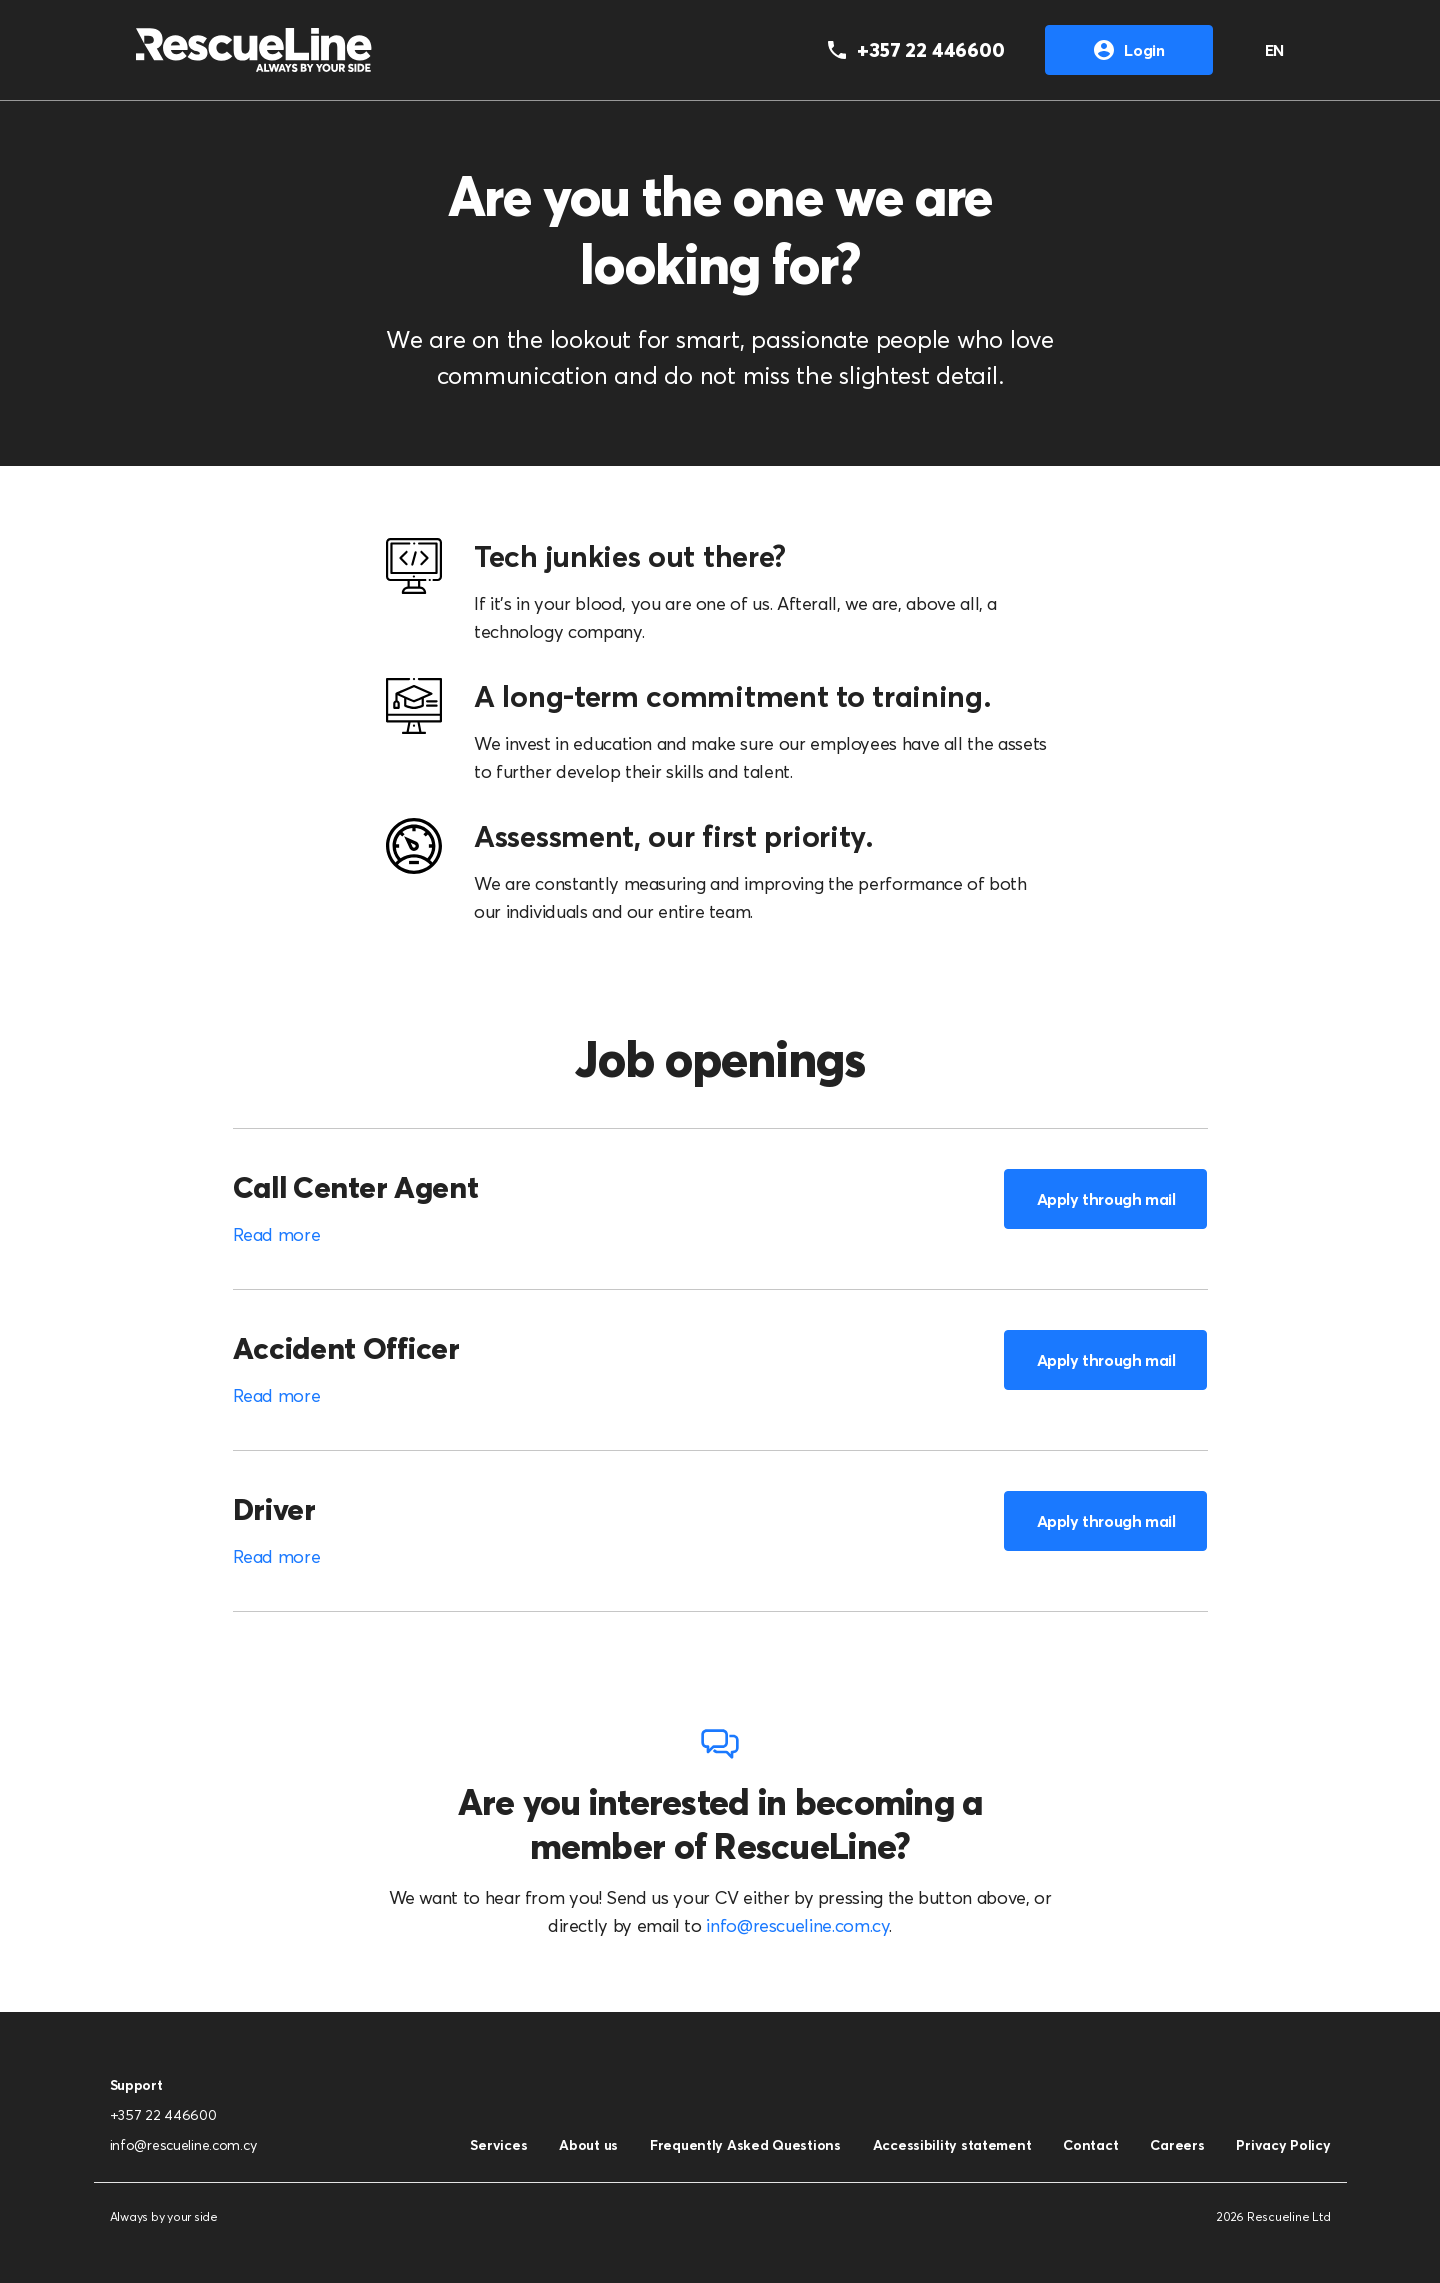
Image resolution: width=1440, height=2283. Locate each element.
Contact (1090, 2145)
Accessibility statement (952, 2145)
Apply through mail (1106, 1199)
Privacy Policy (1283, 2145)
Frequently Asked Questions (745, 2145)
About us (588, 2145)
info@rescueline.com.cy (797, 1925)
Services (498, 2145)
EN (1274, 50)
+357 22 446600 (163, 2115)
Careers (1177, 2145)
